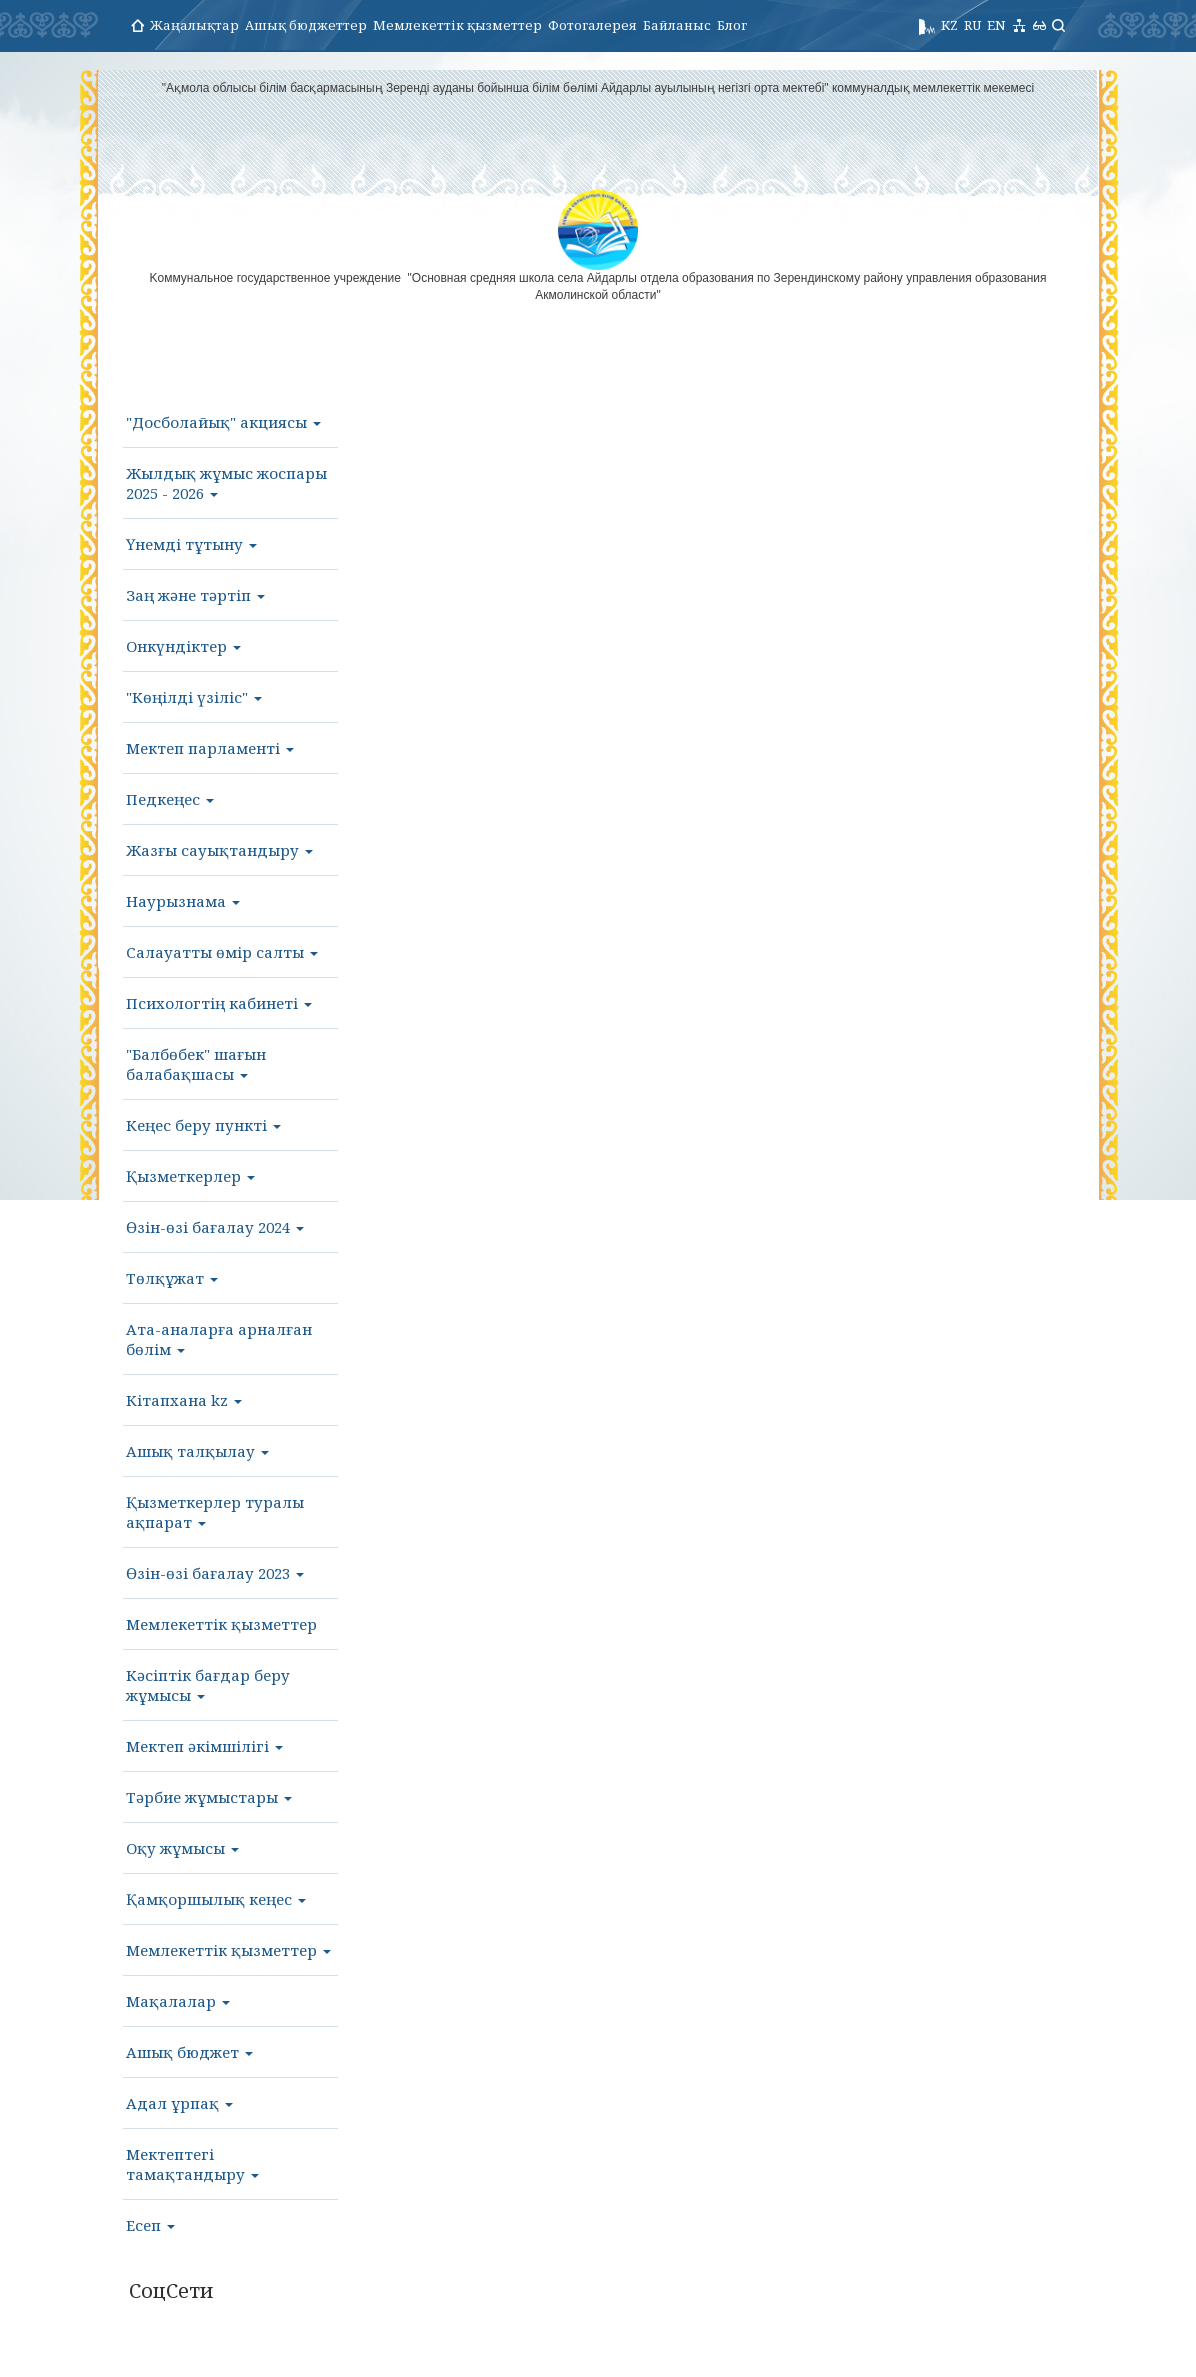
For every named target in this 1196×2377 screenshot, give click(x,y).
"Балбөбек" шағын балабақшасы (196, 1064)
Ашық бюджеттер (306, 25)
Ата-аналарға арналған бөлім (219, 1339)
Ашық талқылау (197, 1451)
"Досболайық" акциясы (223, 422)
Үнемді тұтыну (191, 544)
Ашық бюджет (189, 2052)
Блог (732, 25)
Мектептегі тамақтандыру (192, 2164)
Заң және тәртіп (195, 595)
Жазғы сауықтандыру (219, 850)
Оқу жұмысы (182, 1848)
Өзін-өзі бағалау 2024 (215, 1227)
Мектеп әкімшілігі (204, 1746)
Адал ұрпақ (179, 2103)
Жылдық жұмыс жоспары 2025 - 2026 (226, 483)
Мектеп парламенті (210, 748)
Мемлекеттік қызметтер (457, 25)
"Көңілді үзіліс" (194, 697)
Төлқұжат (172, 1278)
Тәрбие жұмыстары (209, 1797)
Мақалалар (178, 2001)
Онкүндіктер (183, 646)
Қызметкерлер (190, 1176)
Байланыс (677, 25)
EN (996, 25)
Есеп (150, 2225)
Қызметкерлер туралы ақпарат (215, 1512)
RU (972, 25)
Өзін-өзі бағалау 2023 (215, 1573)
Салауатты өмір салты (222, 952)
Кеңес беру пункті (203, 1125)
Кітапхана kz (184, 1400)
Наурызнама (183, 901)
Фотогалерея (592, 25)
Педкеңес (170, 799)
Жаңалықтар (194, 25)
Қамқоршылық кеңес (216, 1899)
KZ (949, 25)
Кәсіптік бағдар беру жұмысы (208, 1685)
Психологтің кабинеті (219, 1003)
